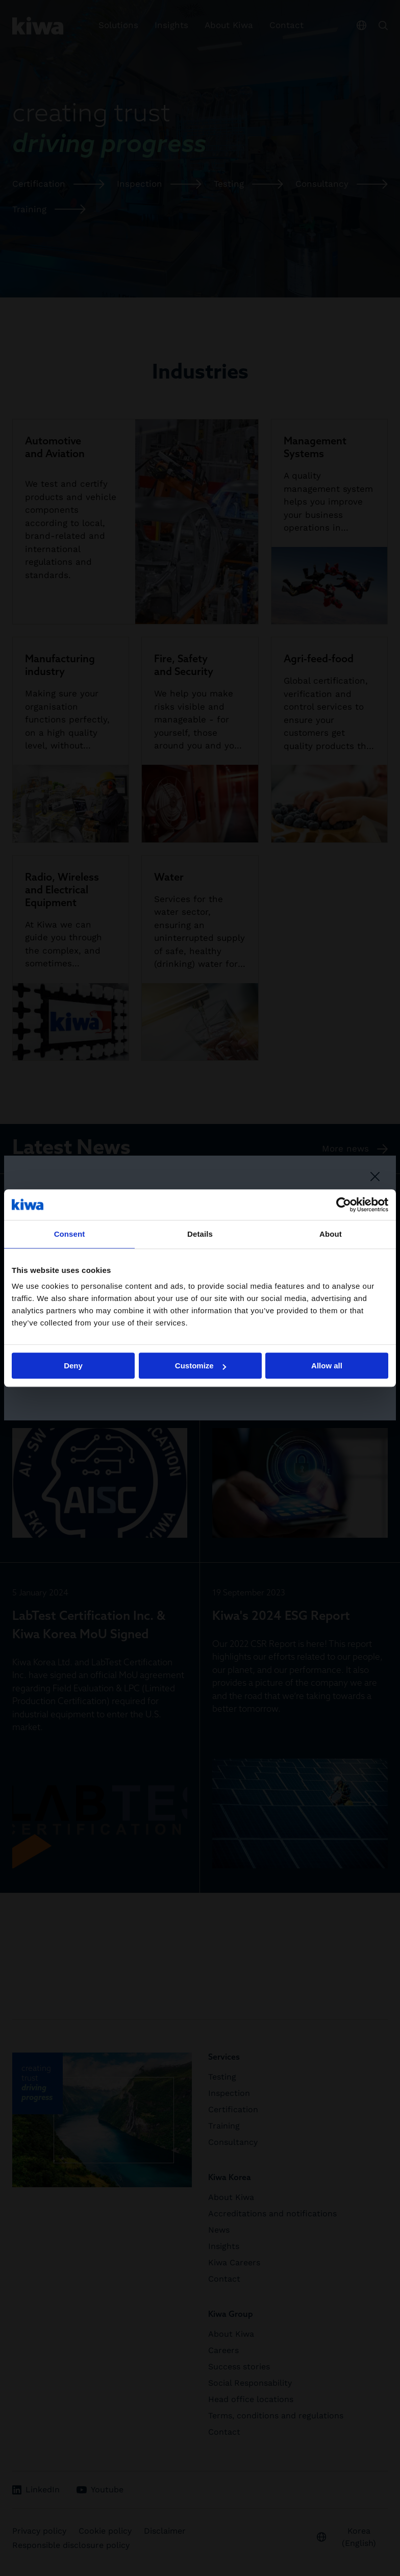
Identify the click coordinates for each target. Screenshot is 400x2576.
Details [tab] (200, 1234)
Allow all (326, 1365)
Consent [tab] (69, 1234)
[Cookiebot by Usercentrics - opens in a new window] (343, 1204)
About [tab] (330, 1234)
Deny (73, 1365)
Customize (200, 1365)
